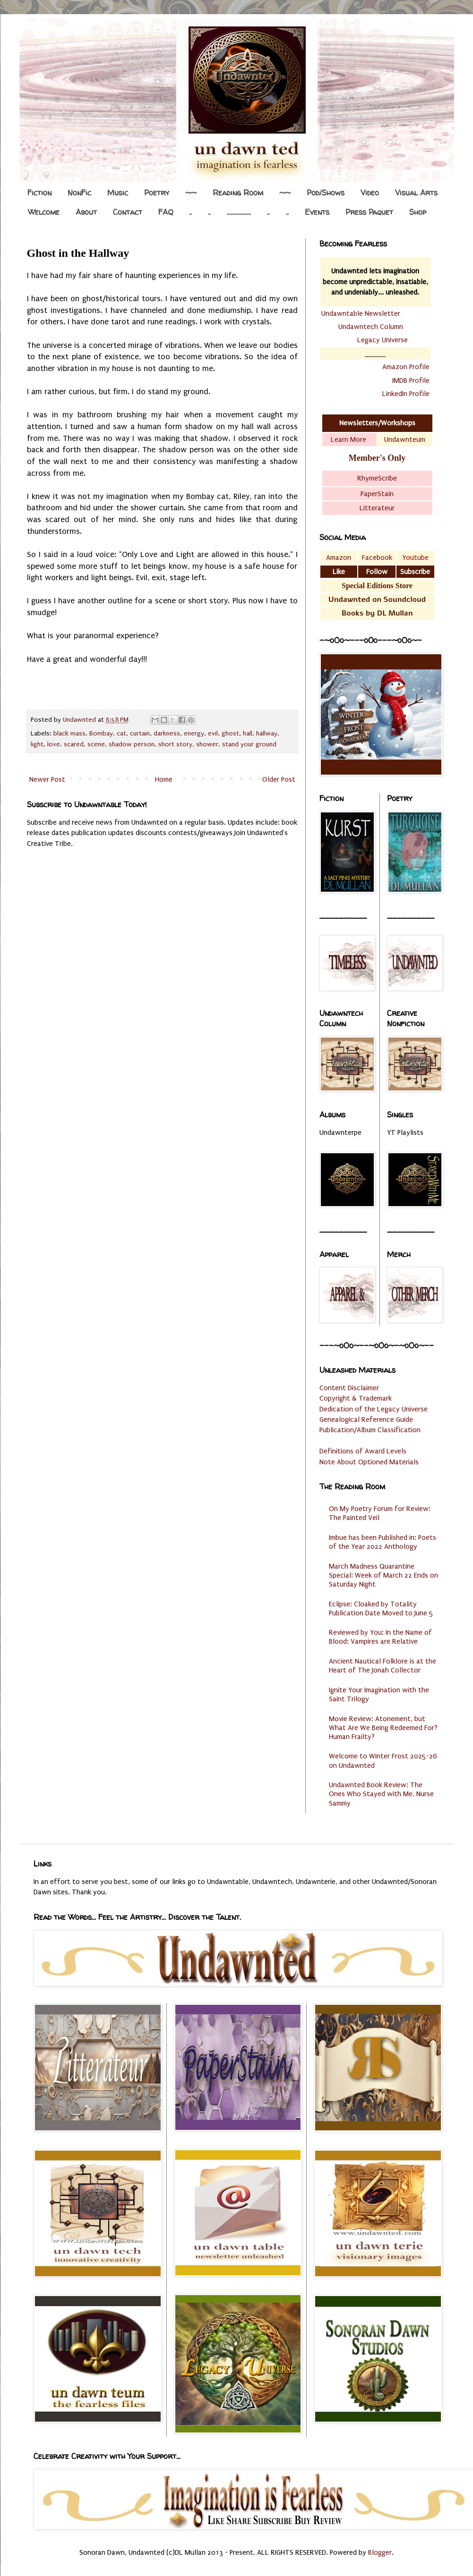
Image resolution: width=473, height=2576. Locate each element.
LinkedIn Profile (406, 393)
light (37, 744)
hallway (266, 733)
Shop (417, 212)
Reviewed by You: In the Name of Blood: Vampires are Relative (380, 1637)
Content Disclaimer (349, 1388)
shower (207, 744)
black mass (69, 733)
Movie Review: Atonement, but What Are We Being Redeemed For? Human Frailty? (383, 1728)
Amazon (338, 557)
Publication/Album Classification (370, 1430)
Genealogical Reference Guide (366, 1419)
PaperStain (377, 494)
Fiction (39, 192)
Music (117, 192)
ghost (230, 733)
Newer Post (47, 779)
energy (194, 733)
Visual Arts (416, 192)
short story (175, 744)
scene (96, 744)
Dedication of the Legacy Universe (373, 1409)
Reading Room (238, 192)
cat (121, 733)
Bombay (101, 733)
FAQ (165, 212)
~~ (191, 192)
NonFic (79, 192)
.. (190, 212)
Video (370, 192)
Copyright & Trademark (355, 1398)
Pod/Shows (325, 192)
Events (317, 212)
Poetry (156, 192)
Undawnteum (404, 439)
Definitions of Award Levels (362, 1451)
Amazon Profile (406, 367)
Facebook (377, 557)
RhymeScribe (377, 478)
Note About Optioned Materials (369, 1462)
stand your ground (249, 744)
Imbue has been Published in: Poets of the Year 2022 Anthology (382, 1542)
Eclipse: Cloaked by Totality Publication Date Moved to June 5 (381, 1608)
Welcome (44, 212)
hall (247, 733)
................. (239, 212)
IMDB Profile (411, 380)
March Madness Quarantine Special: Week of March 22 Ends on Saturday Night (383, 1575)
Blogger (380, 2552)
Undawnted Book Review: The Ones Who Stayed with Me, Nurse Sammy (381, 1794)
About (86, 212)
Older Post (278, 779)
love (53, 744)
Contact (127, 212)
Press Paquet (369, 212)
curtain (140, 733)
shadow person (132, 744)
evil (213, 733)
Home (163, 779)
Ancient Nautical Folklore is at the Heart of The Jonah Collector (382, 1665)
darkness (167, 733)
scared (74, 744)
